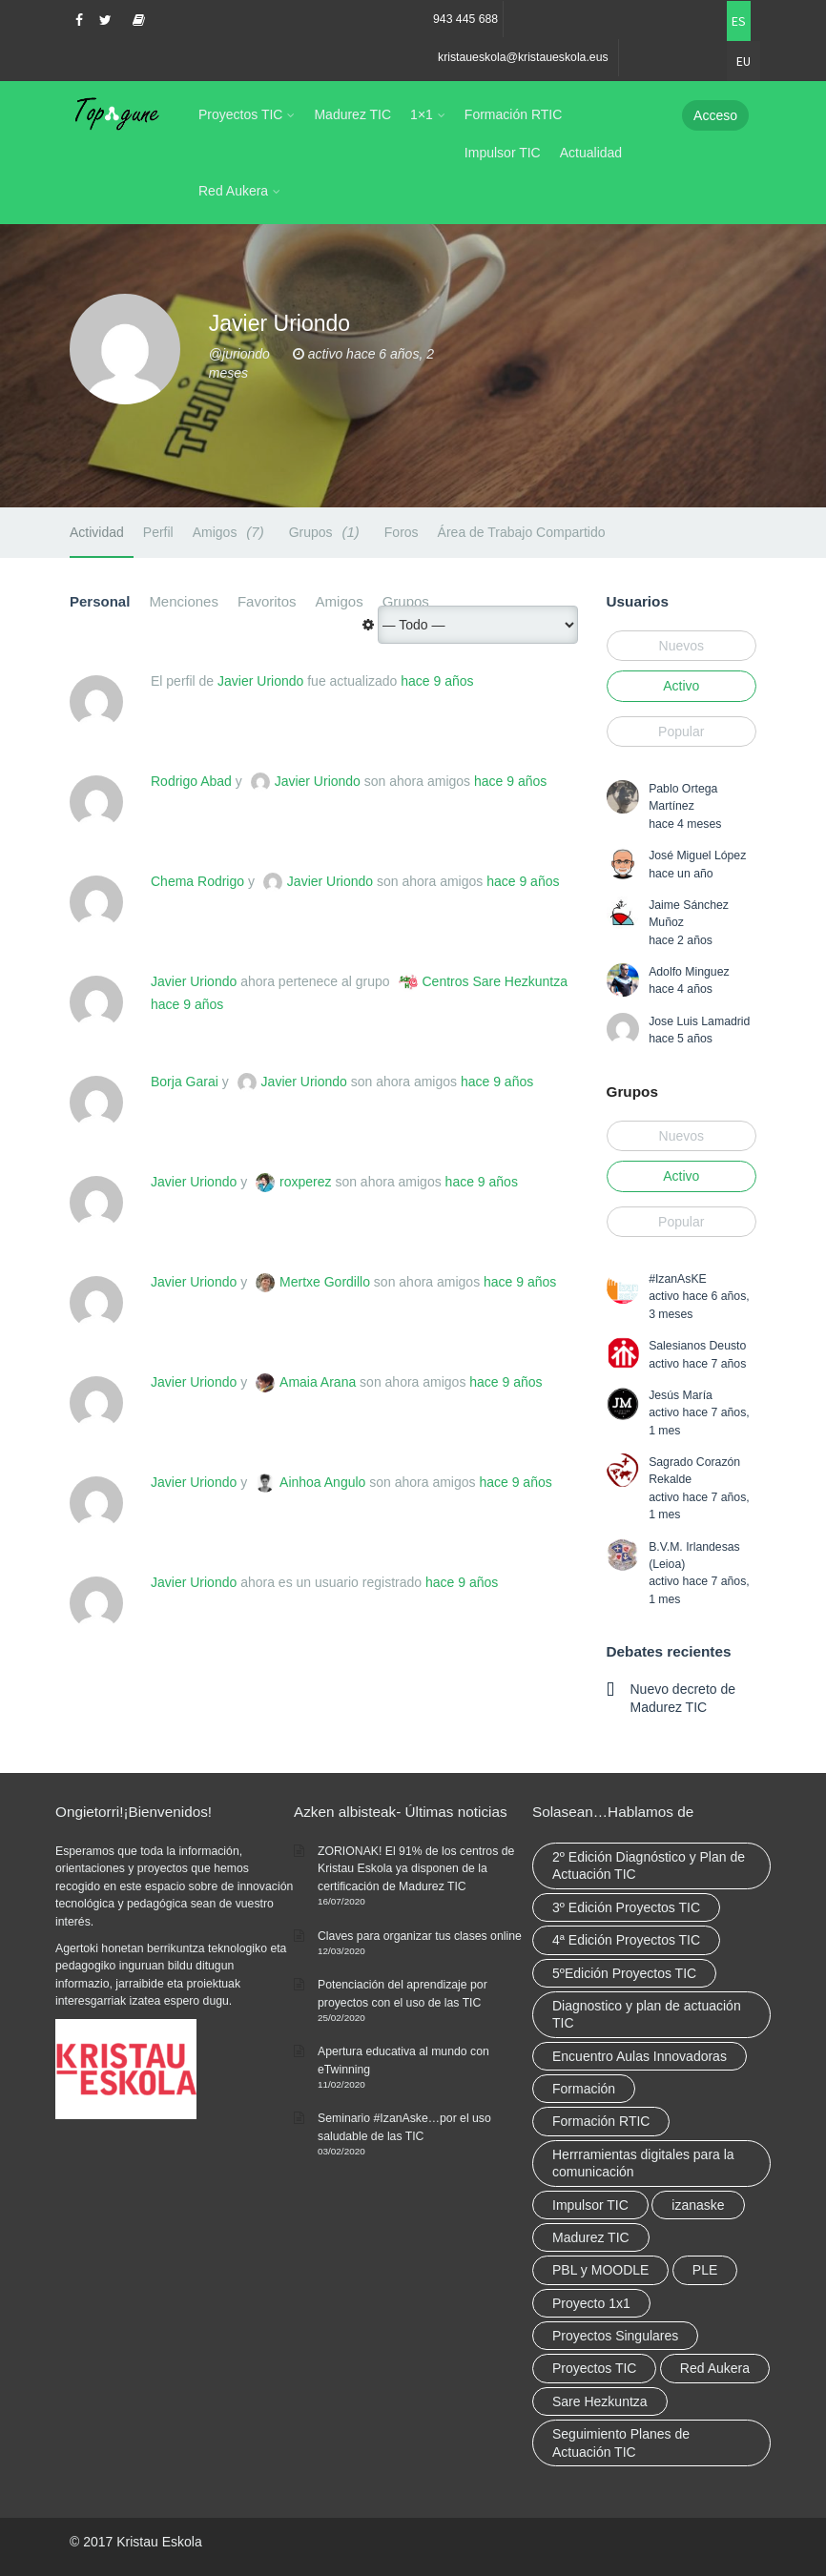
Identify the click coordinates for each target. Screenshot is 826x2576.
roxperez (305, 1181)
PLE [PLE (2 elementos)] (704, 2269)
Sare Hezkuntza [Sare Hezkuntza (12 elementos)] (600, 2401)
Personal (100, 601)
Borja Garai (184, 1081)
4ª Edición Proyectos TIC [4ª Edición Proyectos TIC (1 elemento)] (626, 1939)
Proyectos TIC (240, 114)
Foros (401, 532)
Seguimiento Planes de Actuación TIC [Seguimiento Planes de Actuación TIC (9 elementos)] (621, 2442)
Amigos (231, 532)
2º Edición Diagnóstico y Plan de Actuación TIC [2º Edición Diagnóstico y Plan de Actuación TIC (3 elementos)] (648, 1865)
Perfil (158, 532)
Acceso (715, 115)
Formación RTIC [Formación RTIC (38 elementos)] (601, 2121)
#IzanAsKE (678, 1279)
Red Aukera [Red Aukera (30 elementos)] (715, 2368)
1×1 (421, 114)
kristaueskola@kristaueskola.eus (523, 57)
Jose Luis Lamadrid (699, 1021)
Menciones (183, 601)
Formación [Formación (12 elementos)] (583, 2088)
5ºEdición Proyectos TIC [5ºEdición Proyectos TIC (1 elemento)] (624, 1973)
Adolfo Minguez (689, 972)
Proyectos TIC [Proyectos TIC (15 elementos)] (594, 2368)
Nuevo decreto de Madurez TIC (683, 1697)
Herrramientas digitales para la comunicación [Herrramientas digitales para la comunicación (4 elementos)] (643, 2163)
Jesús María (680, 1395)
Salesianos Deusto (697, 1345)
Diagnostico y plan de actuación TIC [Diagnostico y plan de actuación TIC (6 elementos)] (646, 2014)
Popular (681, 731)
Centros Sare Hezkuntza (495, 981)
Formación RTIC (513, 114)
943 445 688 (465, 19)
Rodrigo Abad (191, 781)
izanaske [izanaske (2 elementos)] (697, 2205)
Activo (681, 685)
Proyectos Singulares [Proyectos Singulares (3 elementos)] (615, 2335)
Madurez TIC (352, 114)
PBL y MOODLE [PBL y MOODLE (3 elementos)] (600, 2269)
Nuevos (681, 645)
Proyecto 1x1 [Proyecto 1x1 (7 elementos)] (591, 2303)
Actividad (97, 532)
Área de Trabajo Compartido (522, 532)
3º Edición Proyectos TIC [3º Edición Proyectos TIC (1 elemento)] (626, 1907)
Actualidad (591, 152)
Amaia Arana (317, 1382)
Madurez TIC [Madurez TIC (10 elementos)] (591, 2237)
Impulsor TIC (503, 152)
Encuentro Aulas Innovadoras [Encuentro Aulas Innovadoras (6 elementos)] (639, 2056)
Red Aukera (233, 190)
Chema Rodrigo (197, 881)
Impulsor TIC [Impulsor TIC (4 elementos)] (590, 2205)
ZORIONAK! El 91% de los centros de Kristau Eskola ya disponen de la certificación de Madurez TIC (416, 1868)
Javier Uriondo (260, 681)
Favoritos (267, 601)
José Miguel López (697, 855)
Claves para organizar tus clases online (420, 1936)
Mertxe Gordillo (324, 1281)
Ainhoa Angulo (322, 1482)
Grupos (327, 532)
